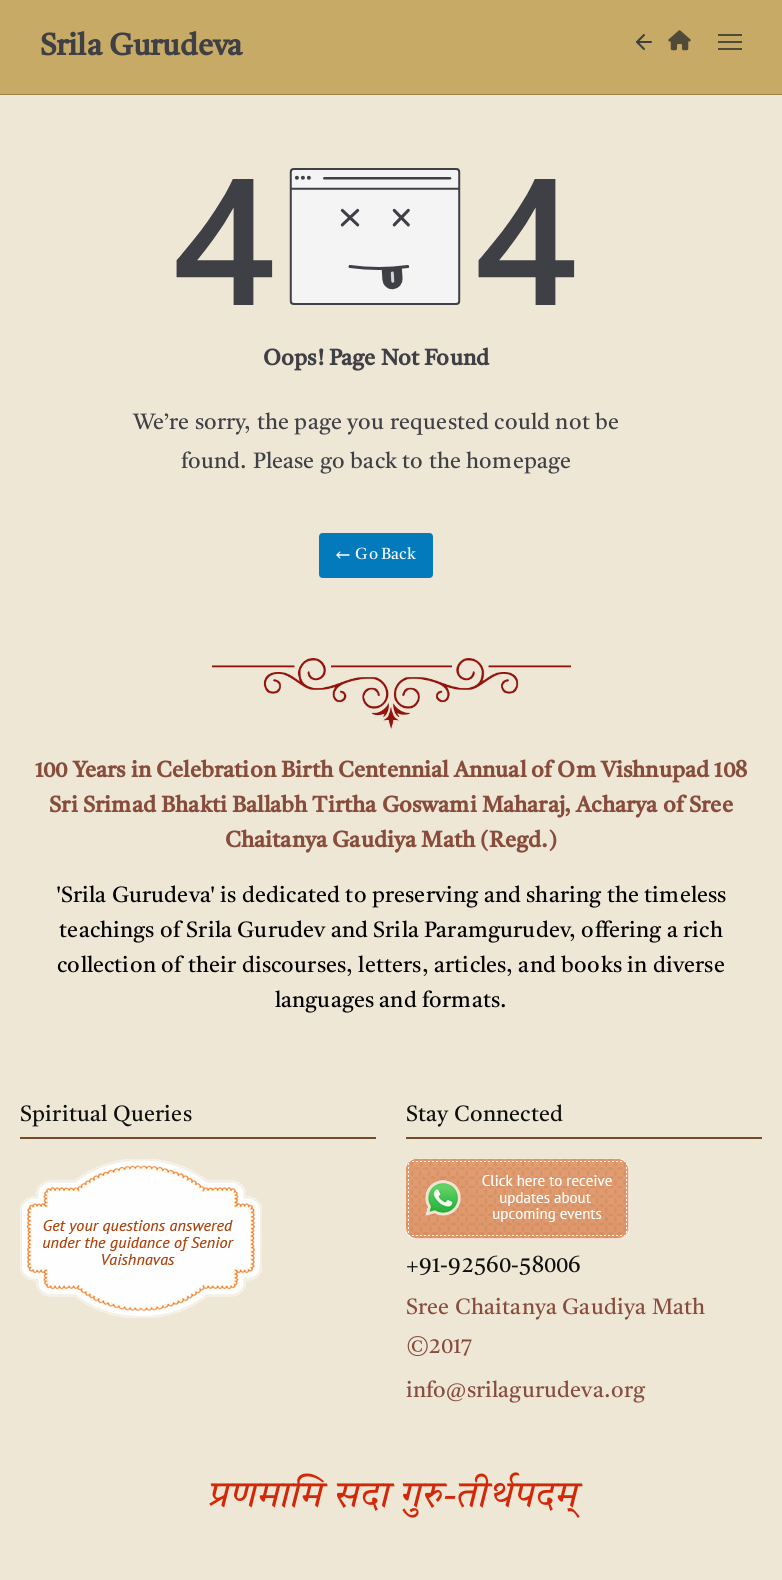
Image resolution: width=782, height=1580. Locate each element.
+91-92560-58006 (493, 1266)
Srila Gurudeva (141, 47)
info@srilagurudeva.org (526, 1391)
